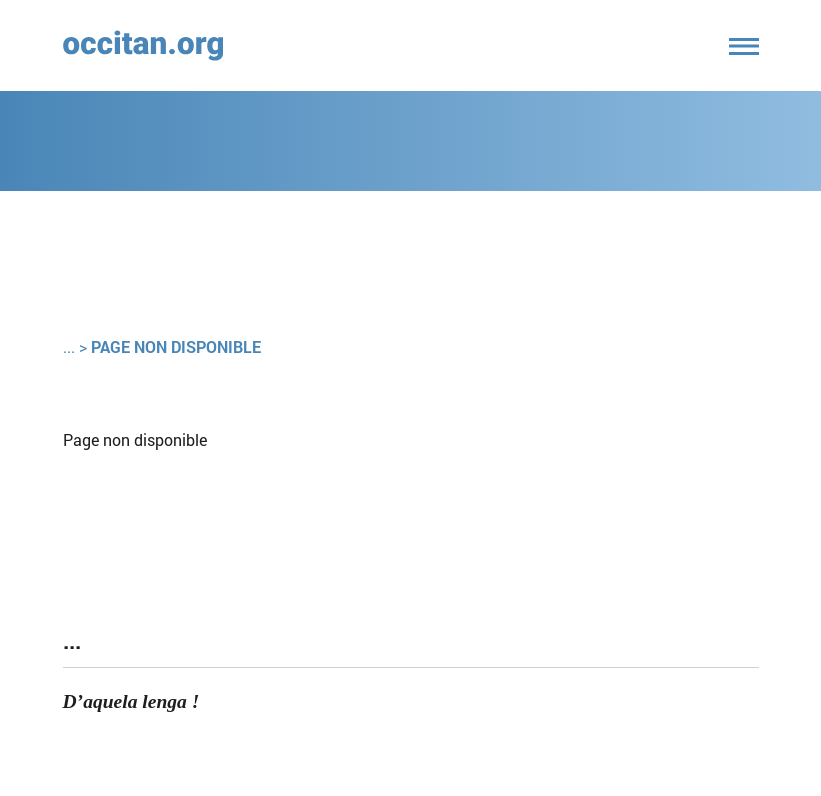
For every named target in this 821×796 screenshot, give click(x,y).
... (69, 346)
